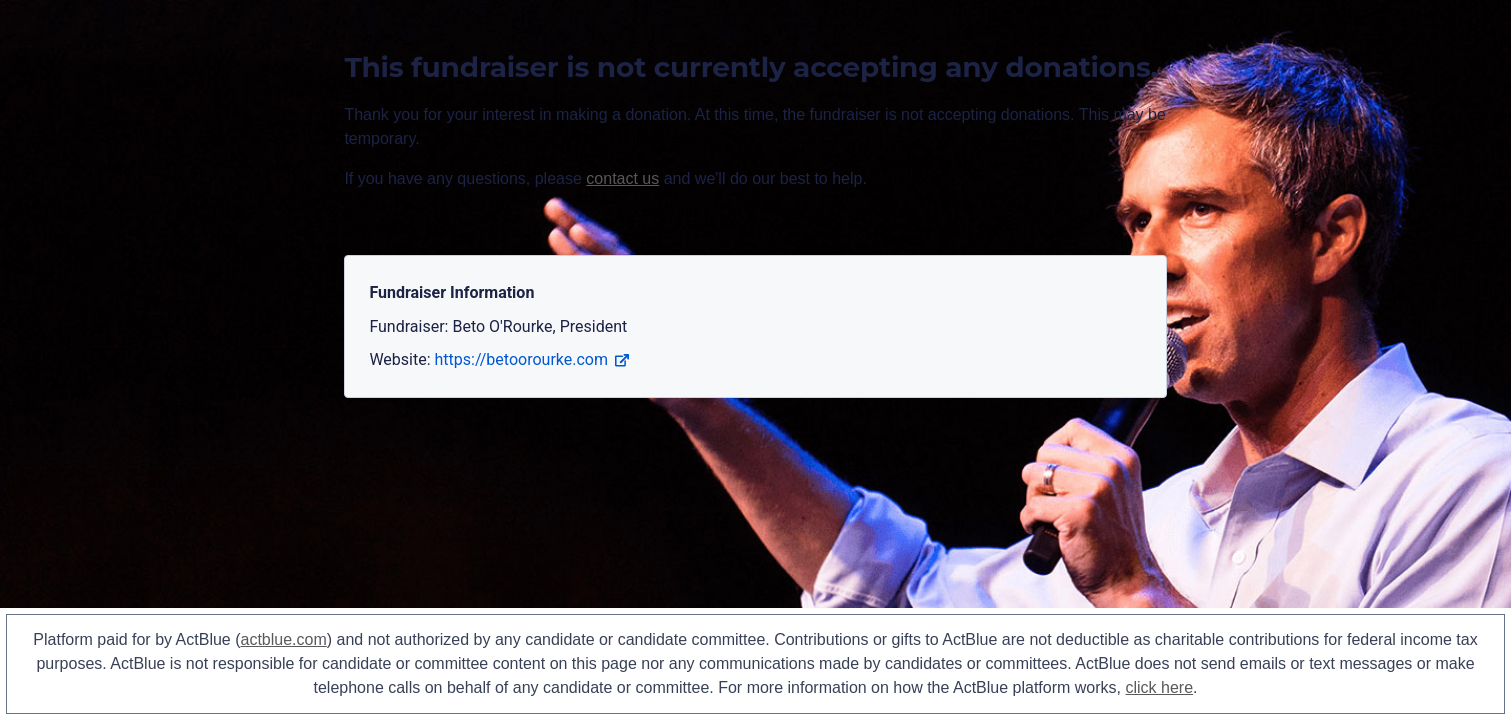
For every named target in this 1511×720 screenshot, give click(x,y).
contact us (622, 178)
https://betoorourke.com (532, 359)
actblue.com (284, 639)
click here (1159, 687)
